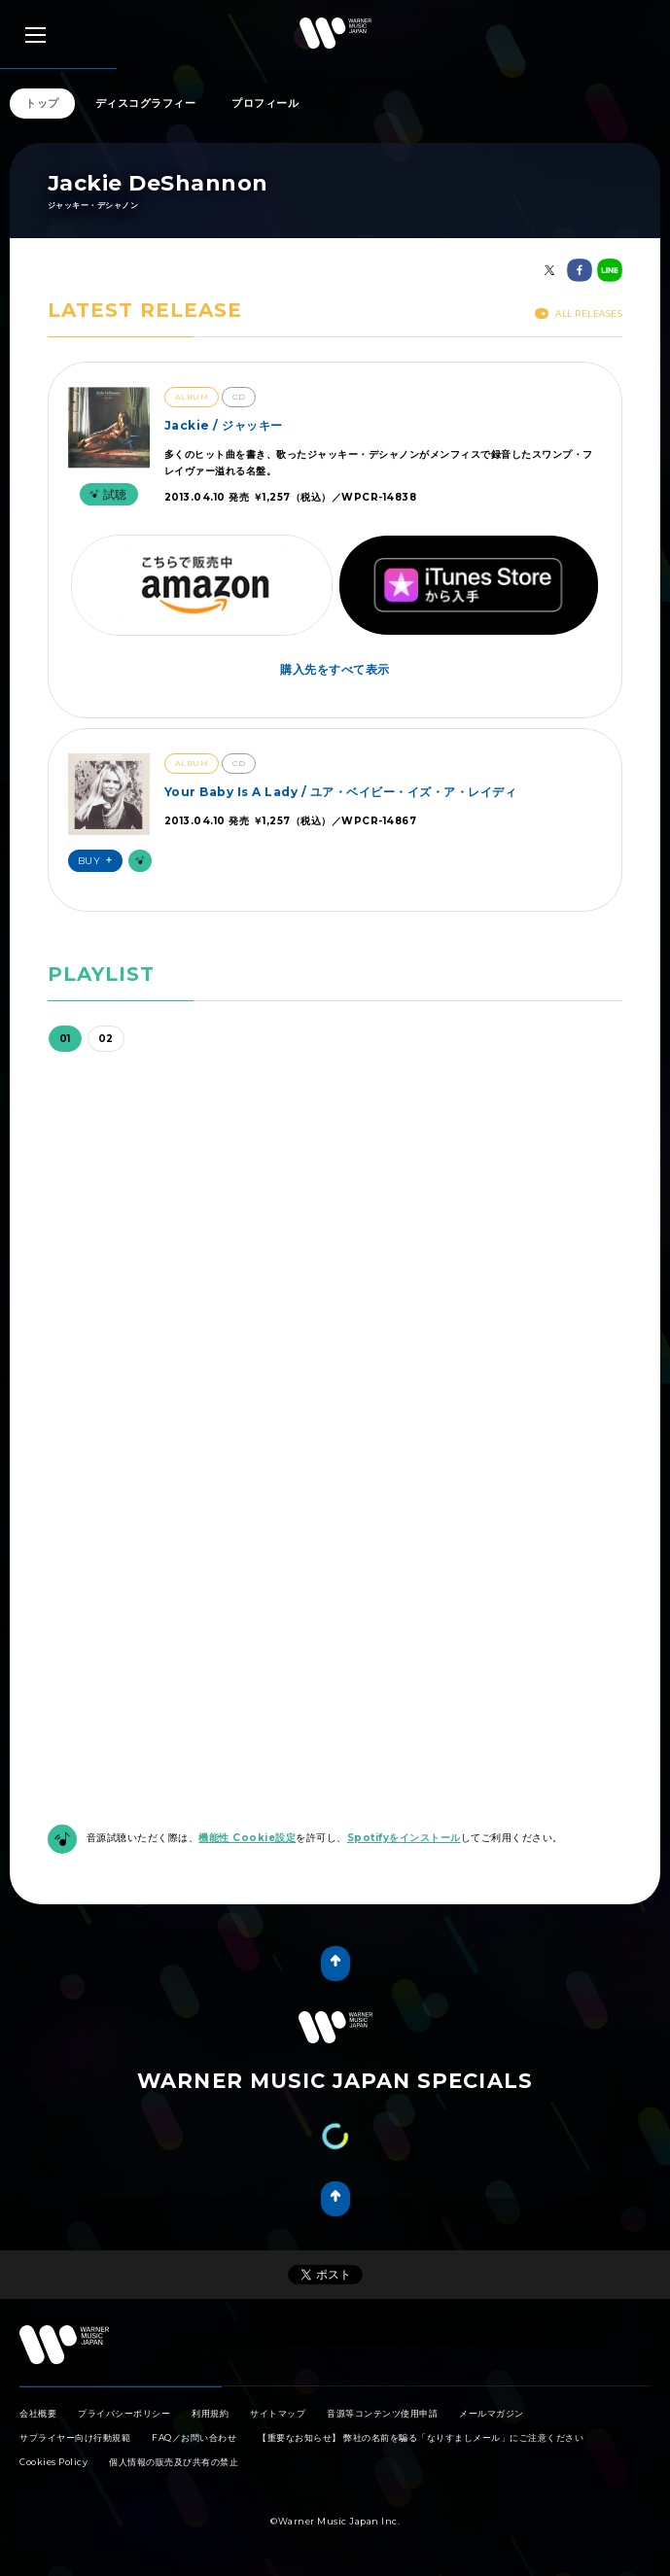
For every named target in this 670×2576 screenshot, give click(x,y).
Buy (98, 861)
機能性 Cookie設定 (247, 1837)
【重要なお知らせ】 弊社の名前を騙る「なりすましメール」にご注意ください (420, 2437)
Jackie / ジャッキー (223, 425)
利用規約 (210, 2413)
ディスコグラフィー (145, 103)
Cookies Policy (53, 2461)
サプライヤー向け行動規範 (74, 2437)
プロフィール (265, 103)
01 (65, 1038)
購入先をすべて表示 (335, 669)
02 (106, 1038)
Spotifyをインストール (404, 1837)
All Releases (578, 313)
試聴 (106, 494)
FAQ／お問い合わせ (194, 2437)
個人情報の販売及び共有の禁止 (173, 2461)
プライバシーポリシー (124, 2413)
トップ (42, 103)
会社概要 (37, 2413)
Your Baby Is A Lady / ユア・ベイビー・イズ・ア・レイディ (340, 791)
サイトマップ (277, 2413)
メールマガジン (491, 2413)
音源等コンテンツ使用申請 (382, 2413)
